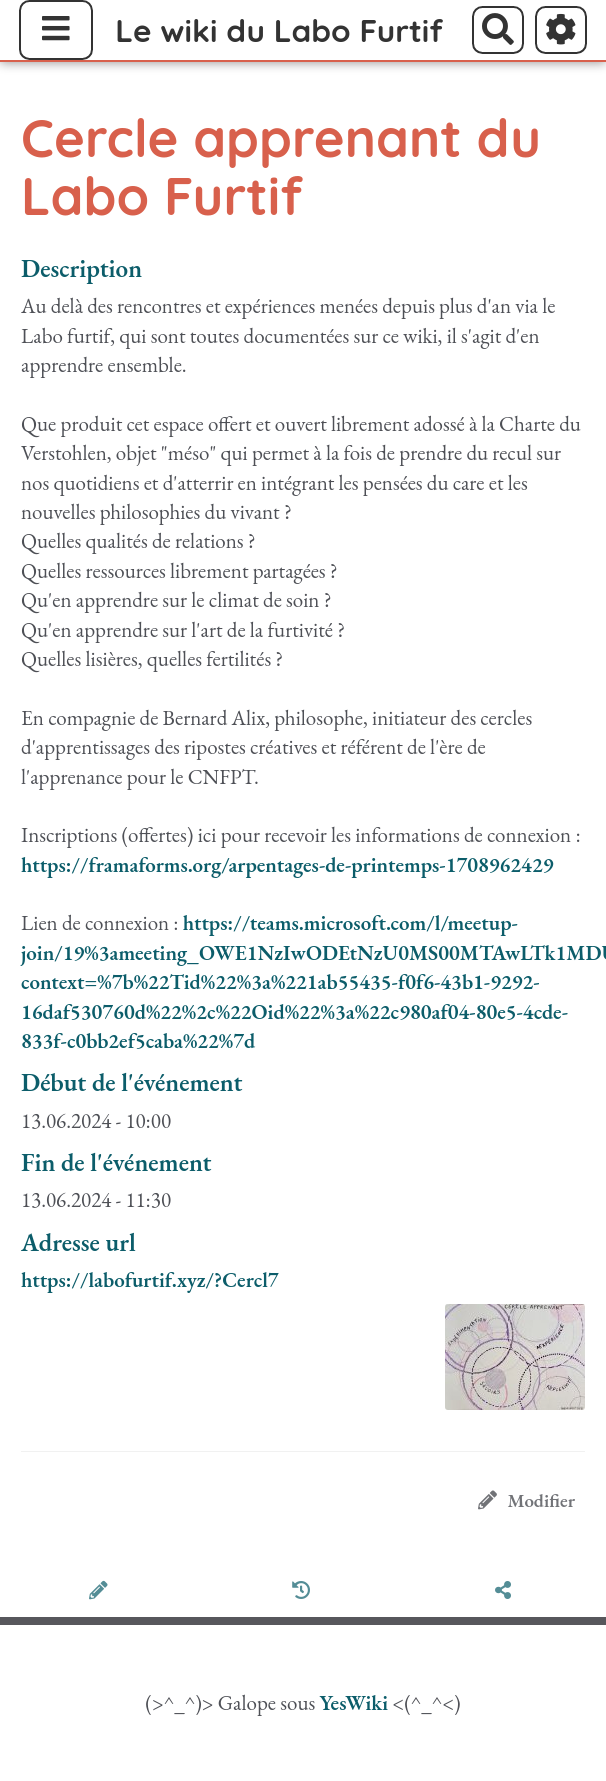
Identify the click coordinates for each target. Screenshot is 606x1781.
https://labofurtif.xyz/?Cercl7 (150, 1279)
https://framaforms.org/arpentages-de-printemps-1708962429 (287, 864)
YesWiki (353, 1702)
